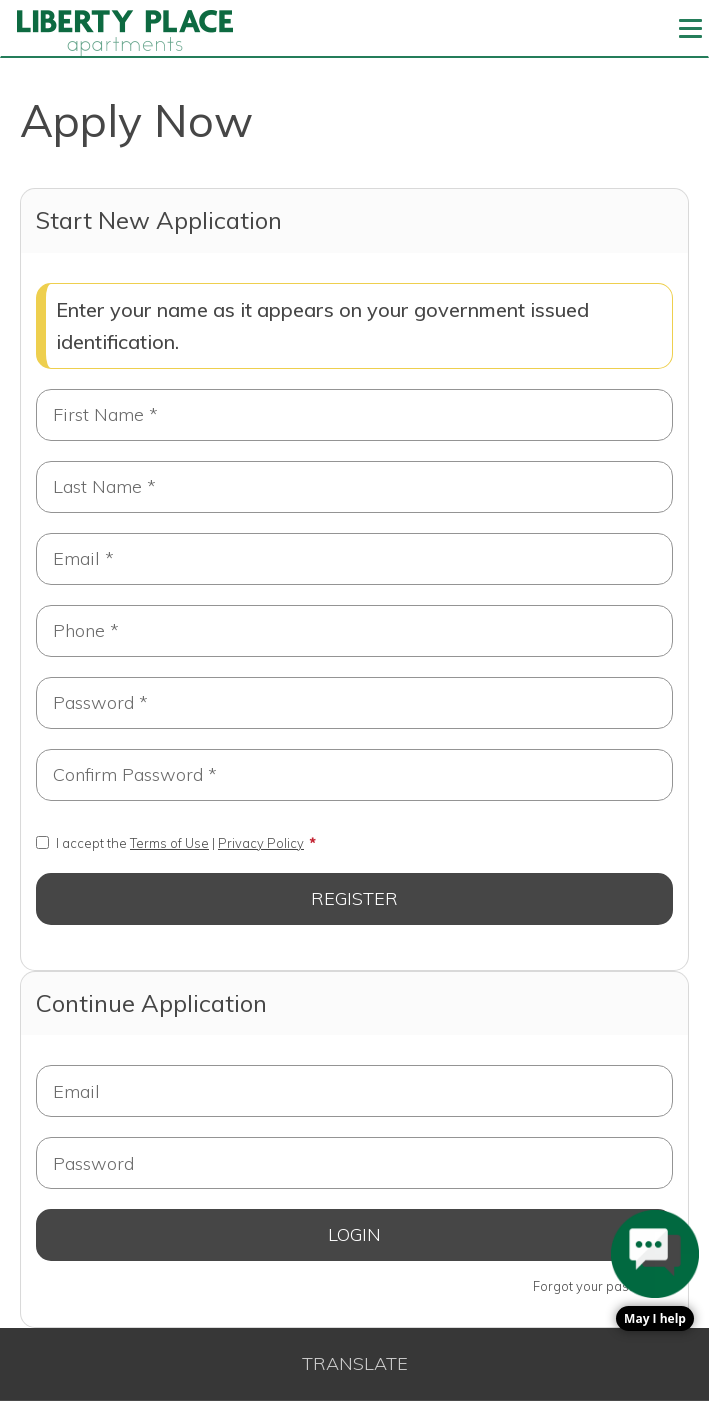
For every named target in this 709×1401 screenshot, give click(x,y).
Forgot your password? (603, 1286)
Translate (355, 1363)
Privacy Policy (261, 843)
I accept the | (170, 843)
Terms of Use (169, 843)
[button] (655, 1270)
